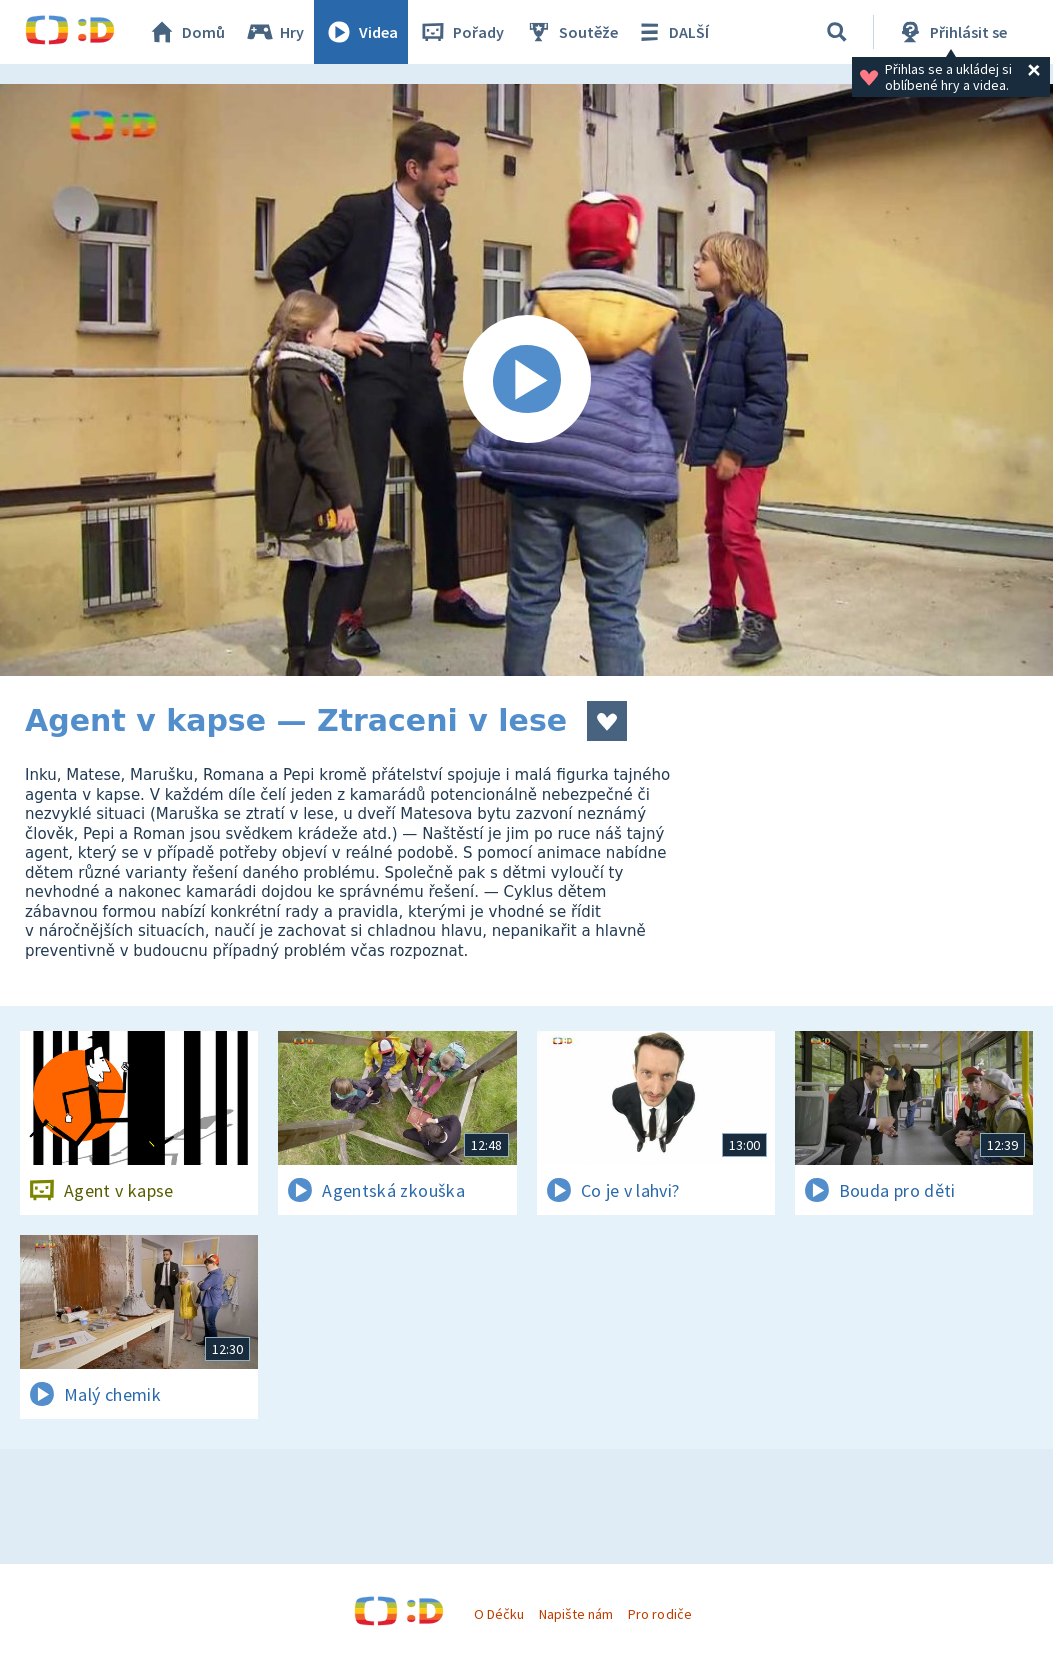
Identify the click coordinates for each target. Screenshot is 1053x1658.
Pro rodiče (659, 1614)
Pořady (461, 32)
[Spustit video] (526, 380)
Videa (361, 32)
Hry (274, 32)
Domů (186, 32)
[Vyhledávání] (837, 32)
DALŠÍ (671, 32)
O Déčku (499, 1614)
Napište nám (576, 1614)
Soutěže (571, 32)
